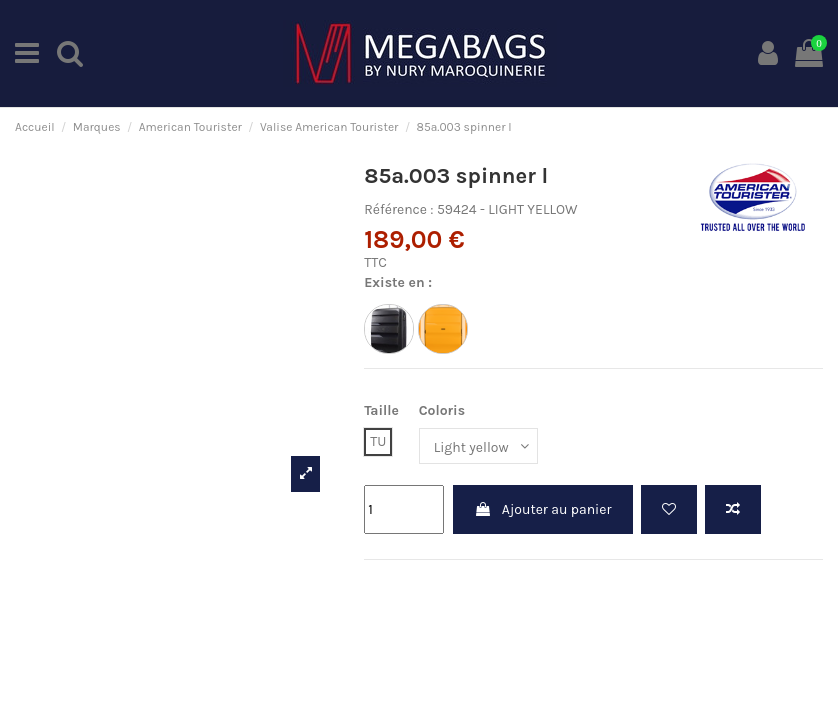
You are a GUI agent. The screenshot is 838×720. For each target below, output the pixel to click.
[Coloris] (478, 446)
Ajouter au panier (543, 509)
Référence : (398, 209)
